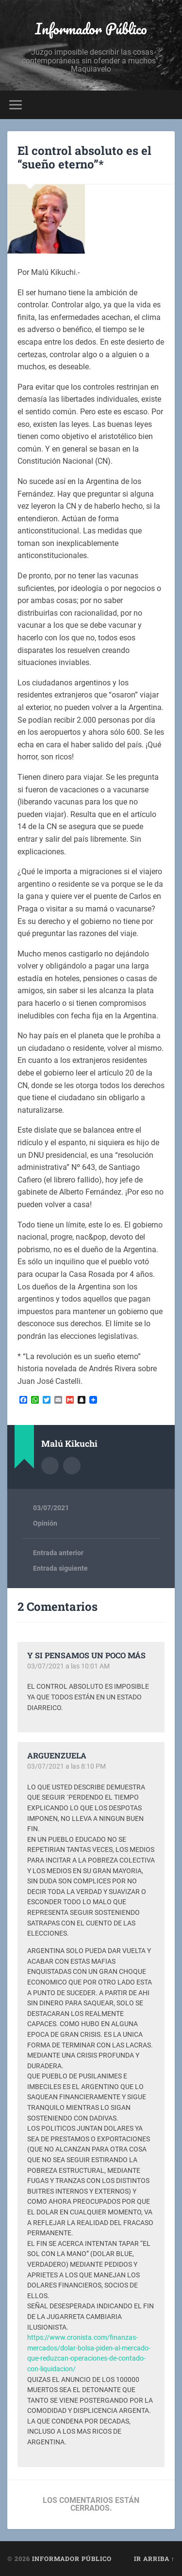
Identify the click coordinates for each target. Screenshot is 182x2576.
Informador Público (91, 29)
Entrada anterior (58, 1553)
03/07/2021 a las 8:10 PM (66, 1766)
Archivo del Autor (50, 1465)
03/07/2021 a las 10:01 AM (68, 1666)
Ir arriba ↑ (154, 2558)
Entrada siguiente (60, 1568)
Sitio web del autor (72, 1465)
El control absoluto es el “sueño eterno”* (84, 157)
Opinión (45, 1523)
